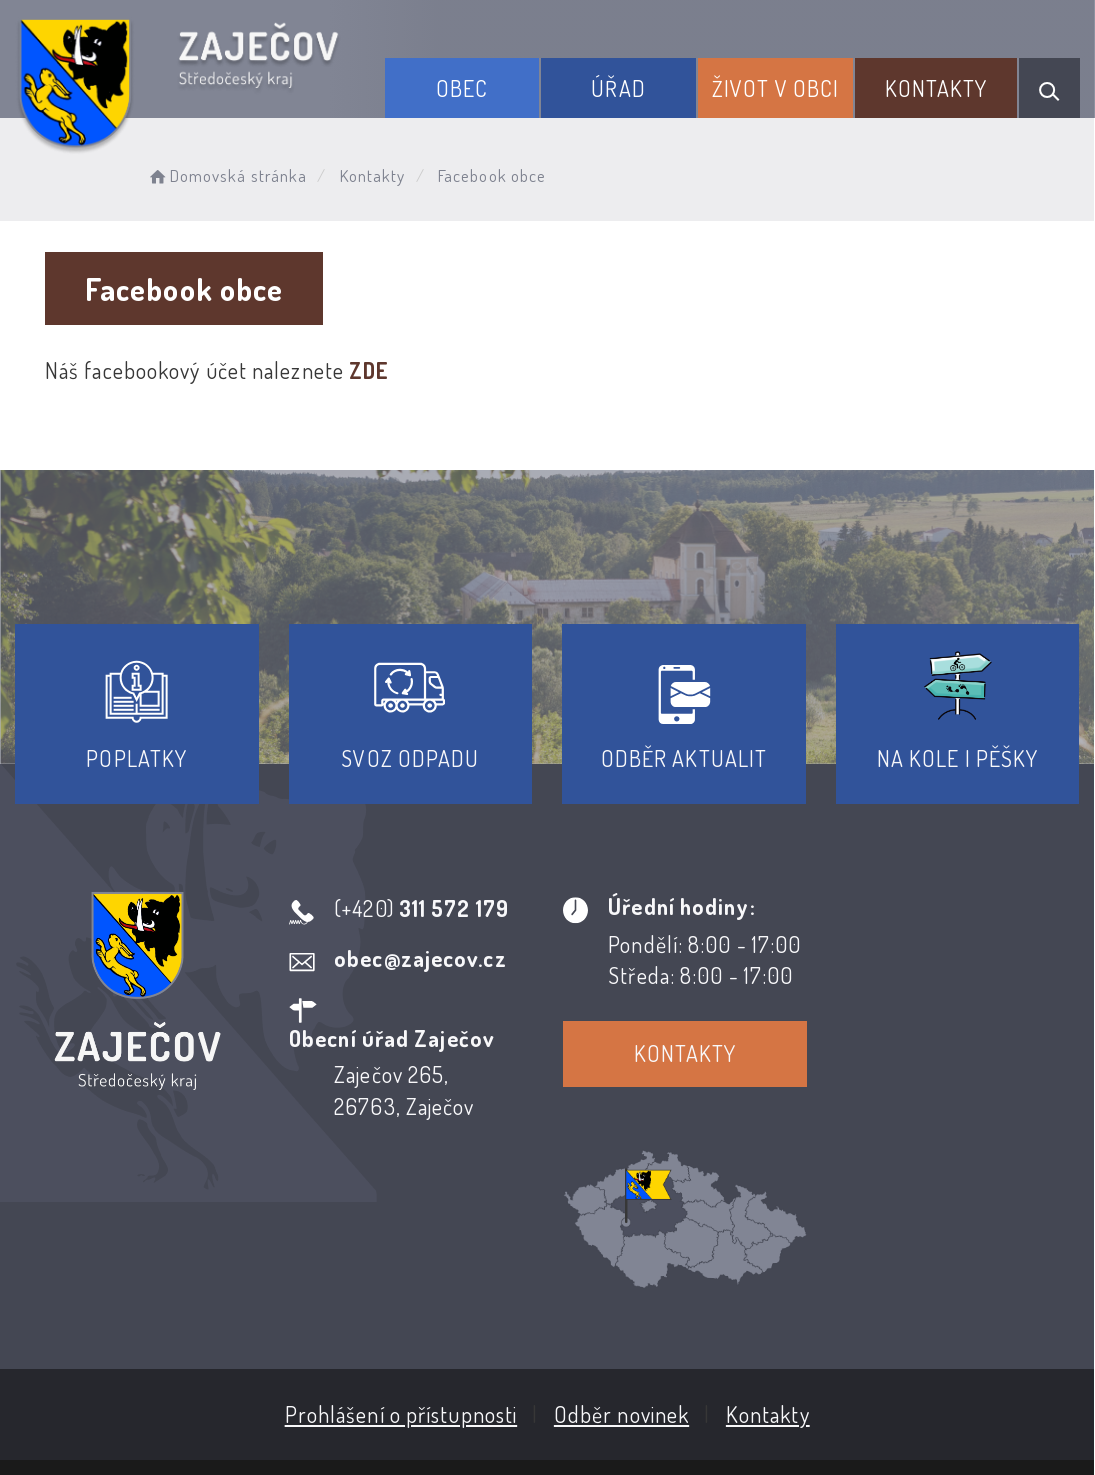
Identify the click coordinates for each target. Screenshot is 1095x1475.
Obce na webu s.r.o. (896, 1360)
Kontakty (936, 88)
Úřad (619, 88)
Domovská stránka (226, 175)
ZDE (369, 370)
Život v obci (775, 88)
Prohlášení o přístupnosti (401, 1262)
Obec (462, 88)
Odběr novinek (621, 1262)
